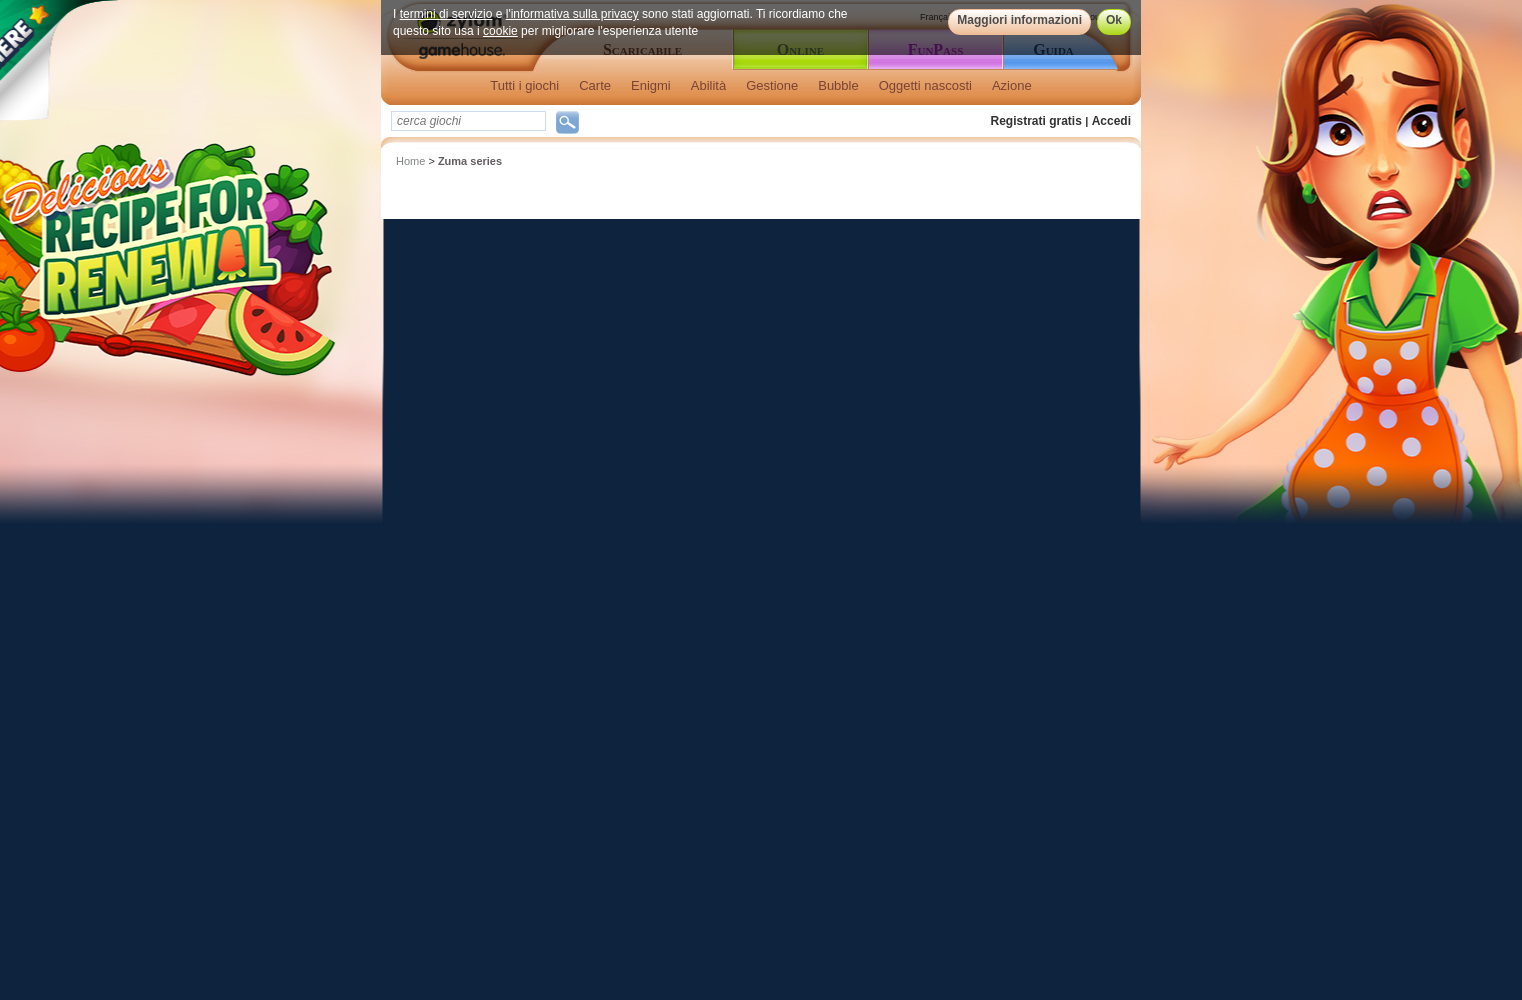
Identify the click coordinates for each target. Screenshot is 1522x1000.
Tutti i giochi (524, 85)
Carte (595, 85)
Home (410, 161)
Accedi (1111, 121)
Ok (1114, 20)
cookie (500, 31)
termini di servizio (446, 14)
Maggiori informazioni (1019, 20)
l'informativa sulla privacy (572, 14)
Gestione (772, 85)
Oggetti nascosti (925, 85)
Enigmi (651, 85)
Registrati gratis (1036, 121)
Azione (1012, 85)
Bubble (838, 85)
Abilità (708, 85)
